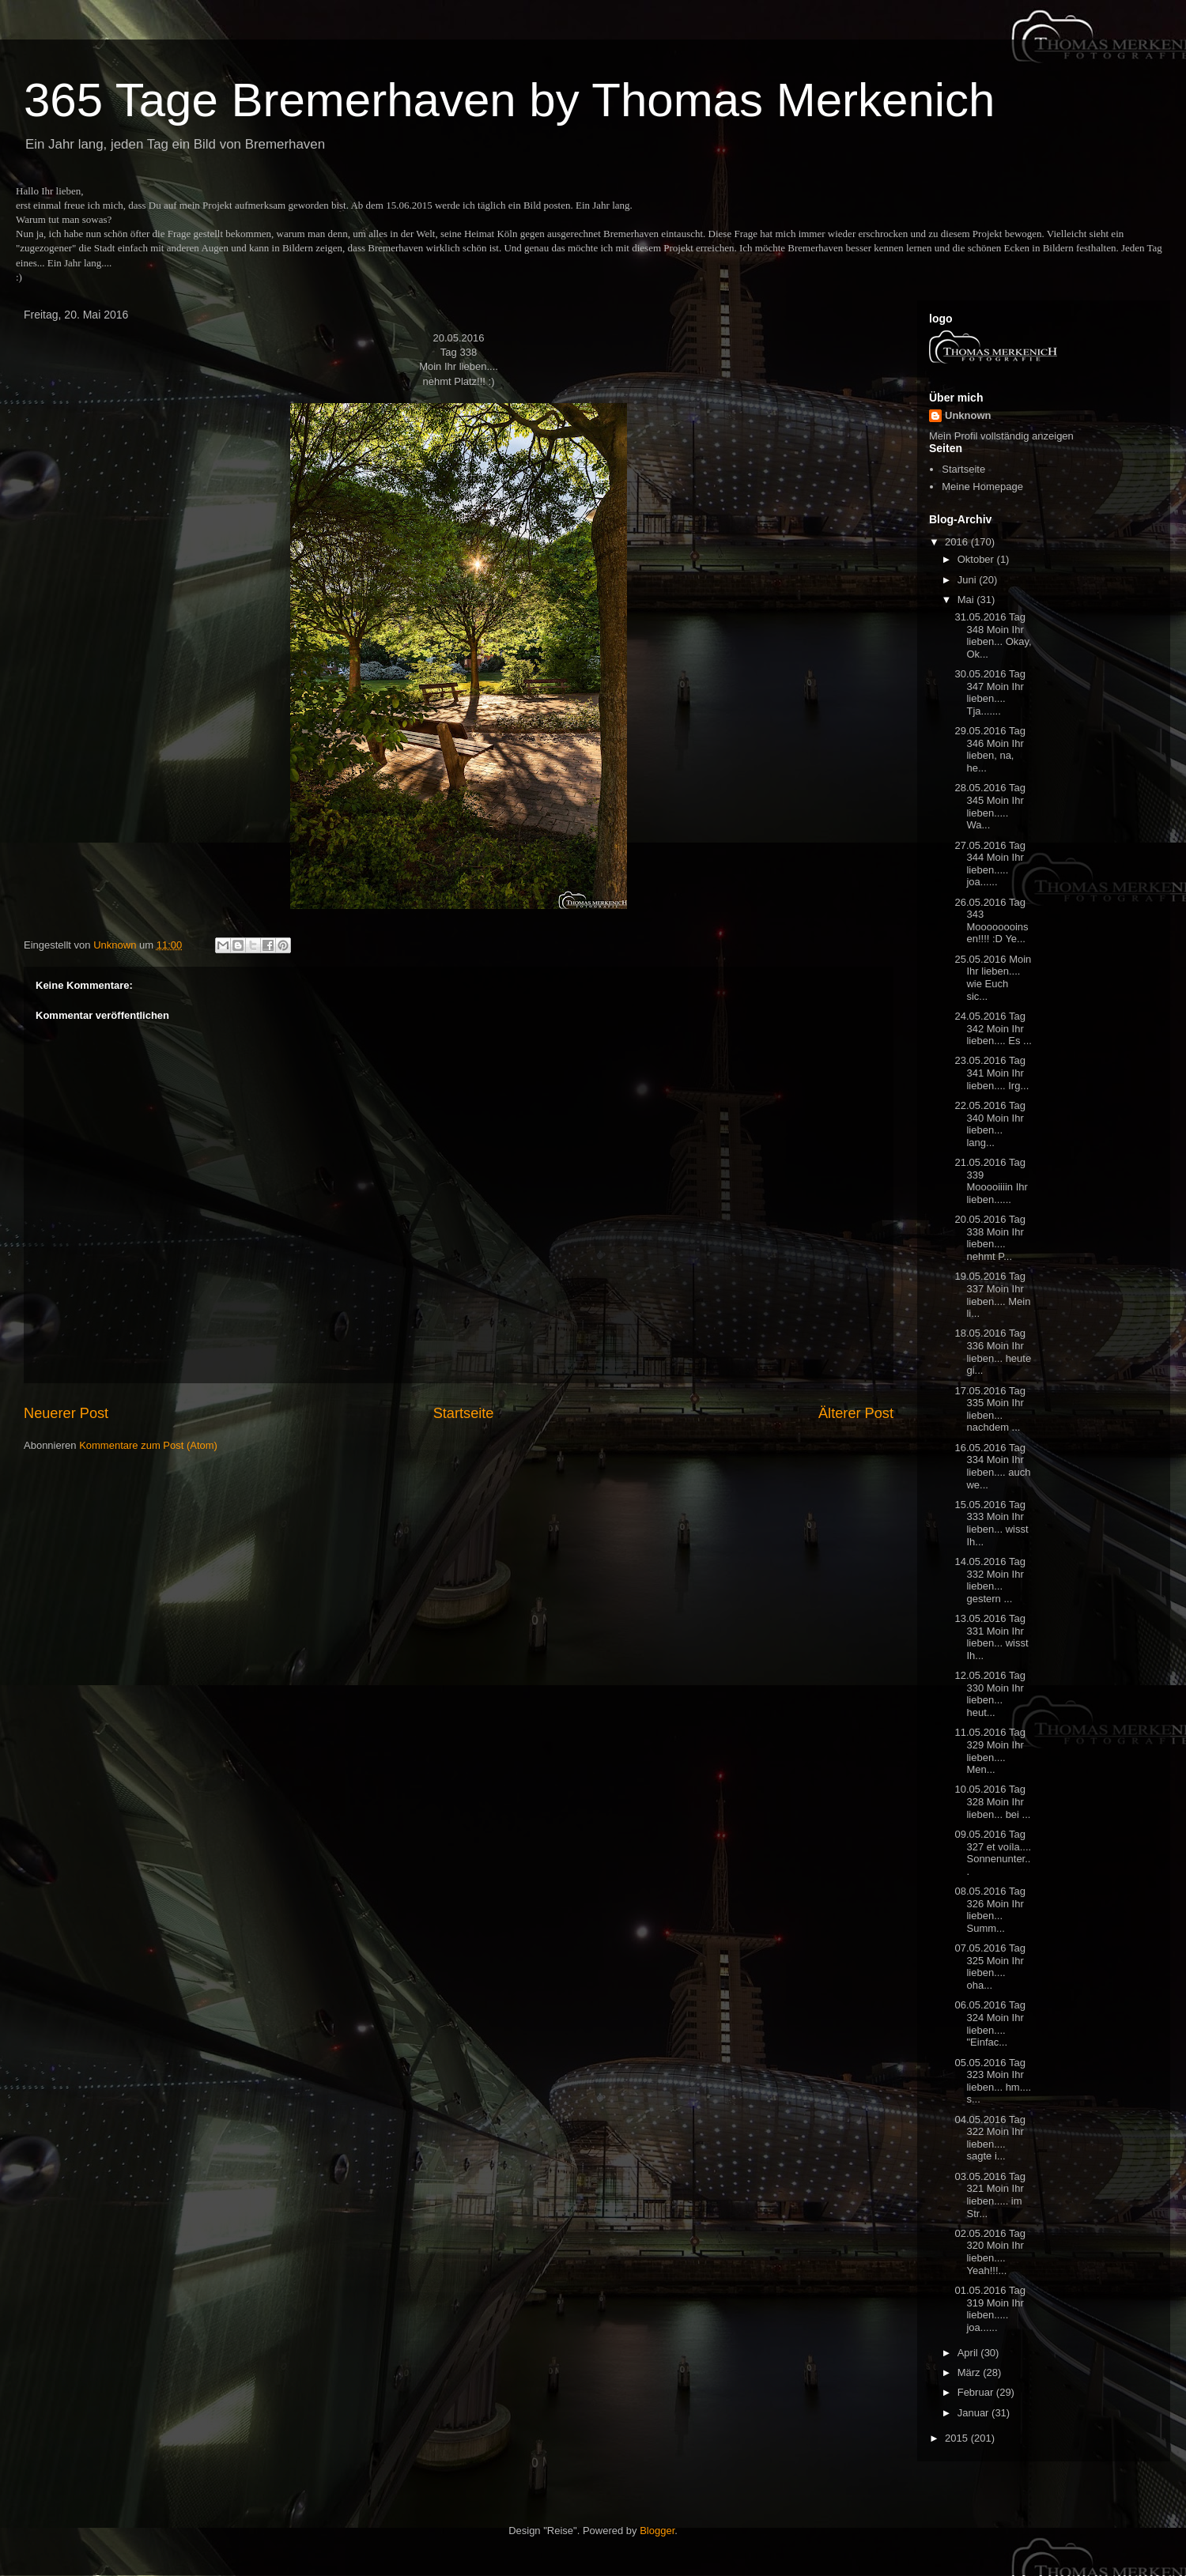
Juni (968, 580)
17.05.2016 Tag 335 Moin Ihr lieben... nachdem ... (989, 1409)
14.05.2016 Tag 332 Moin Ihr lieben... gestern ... (989, 1580)
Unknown (968, 415)
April (969, 2353)
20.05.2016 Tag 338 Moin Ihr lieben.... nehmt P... (989, 1237)
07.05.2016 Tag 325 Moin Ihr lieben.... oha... (989, 1966)
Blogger (657, 2530)
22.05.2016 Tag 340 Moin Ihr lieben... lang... (989, 1123)
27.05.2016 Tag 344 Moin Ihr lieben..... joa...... (989, 863)
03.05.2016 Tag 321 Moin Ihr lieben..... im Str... (989, 2195)
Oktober (977, 559)
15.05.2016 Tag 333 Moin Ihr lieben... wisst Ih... (991, 1523)
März (970, 2372)
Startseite (463, 1413)
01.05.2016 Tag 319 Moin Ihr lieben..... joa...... (989, 2308)
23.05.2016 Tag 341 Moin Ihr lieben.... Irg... (991, 1072)
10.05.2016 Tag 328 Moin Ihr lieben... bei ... (992, 1801)
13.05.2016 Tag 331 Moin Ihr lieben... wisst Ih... (991, 1636)
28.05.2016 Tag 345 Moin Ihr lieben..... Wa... (989, 806)
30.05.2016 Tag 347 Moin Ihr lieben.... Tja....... (989, 692)
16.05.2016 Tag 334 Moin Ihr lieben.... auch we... (992, 1466)
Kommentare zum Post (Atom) (148, 1445)
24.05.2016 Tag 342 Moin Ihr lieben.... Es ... (992, 1028)
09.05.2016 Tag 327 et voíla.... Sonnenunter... (992, 1852)
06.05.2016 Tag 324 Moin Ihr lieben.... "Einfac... (989, 2023)
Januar (974, 2413)
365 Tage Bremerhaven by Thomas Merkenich (509, 100)
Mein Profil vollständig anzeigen (1001, 436)
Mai (967, 599)
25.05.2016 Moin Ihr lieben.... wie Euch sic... (992, 977)
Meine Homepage (982, 486)
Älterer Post (855, 1413)
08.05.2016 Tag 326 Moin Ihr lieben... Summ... (989, 1909)
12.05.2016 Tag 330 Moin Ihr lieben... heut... (989, 1693)
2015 (958, 2438)
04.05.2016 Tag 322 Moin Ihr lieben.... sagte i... (989, 2138)
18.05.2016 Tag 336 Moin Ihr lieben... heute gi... (992, 1351)
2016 (958, 542)
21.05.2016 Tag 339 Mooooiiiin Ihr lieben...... (990, 1180)
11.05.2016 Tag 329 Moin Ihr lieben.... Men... (989, 1750)
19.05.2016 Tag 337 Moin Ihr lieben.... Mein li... (992, 1294)
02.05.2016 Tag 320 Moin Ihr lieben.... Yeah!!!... (989, 2251)
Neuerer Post (66, 1413)
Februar (976, 2392)
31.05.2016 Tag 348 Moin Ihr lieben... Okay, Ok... (992, 635)
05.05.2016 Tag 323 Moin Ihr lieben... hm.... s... (992, 2081)
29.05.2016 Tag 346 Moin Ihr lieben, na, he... (989, 749)
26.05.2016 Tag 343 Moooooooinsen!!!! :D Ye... (991, 920)
